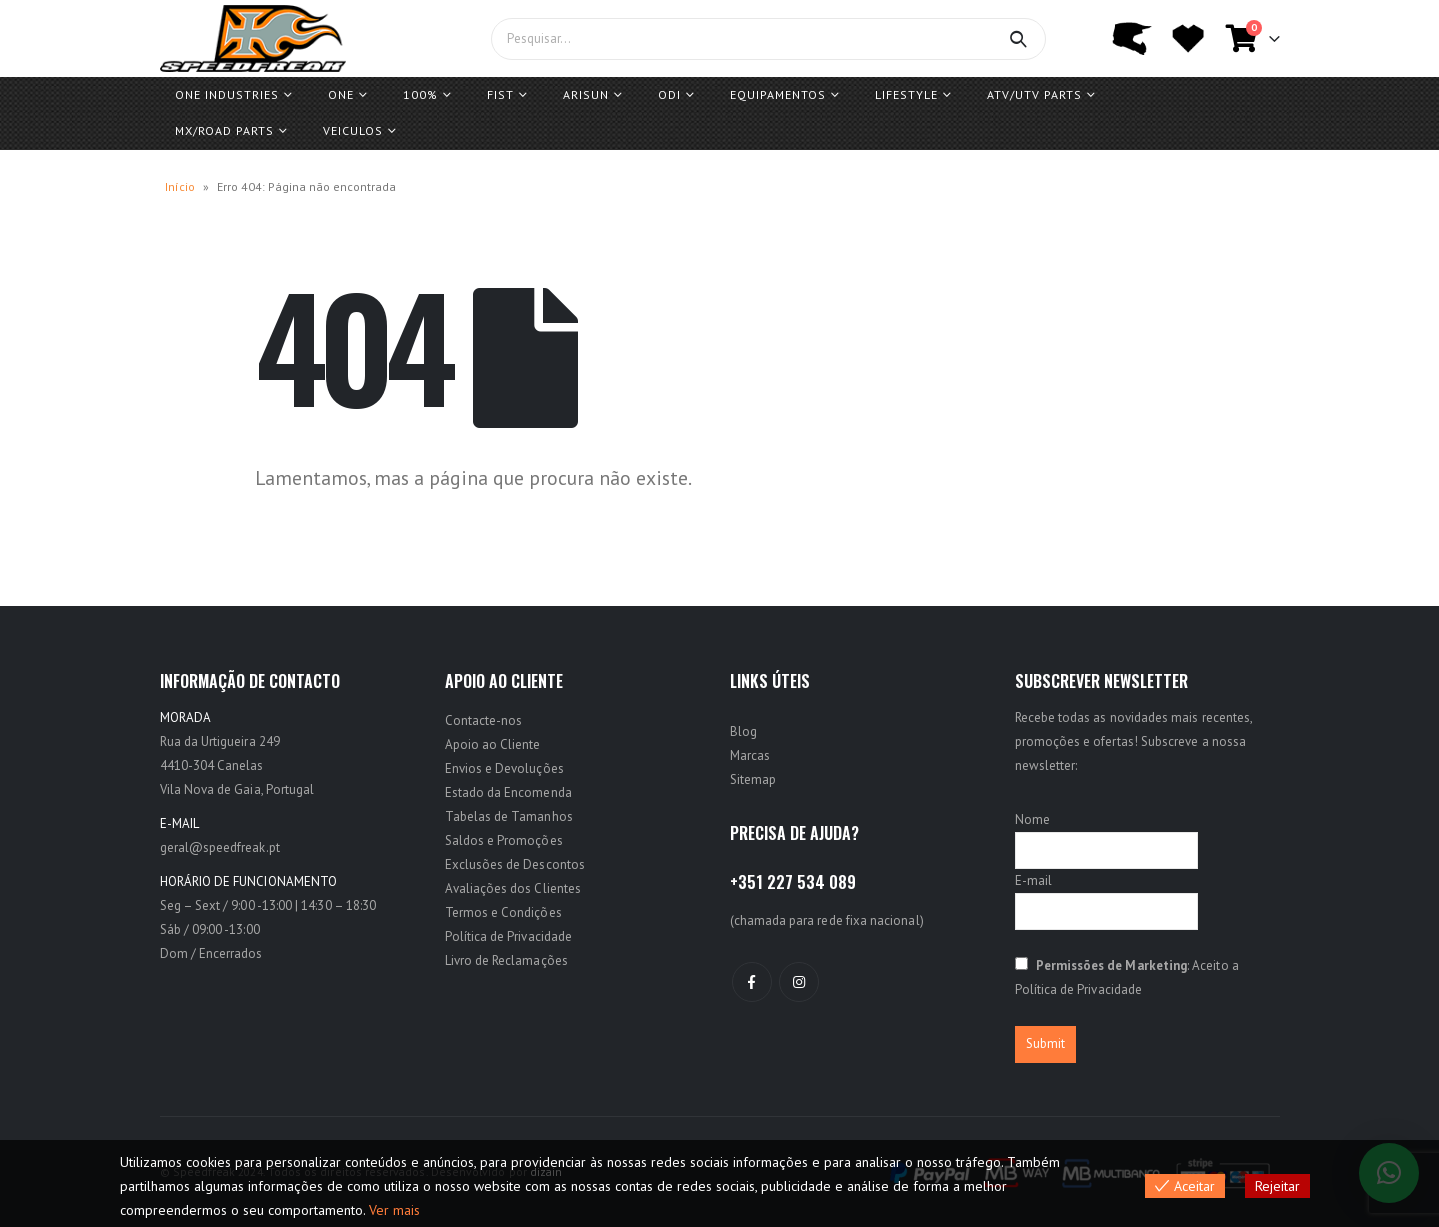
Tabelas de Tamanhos (509, 816)
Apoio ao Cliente (493, 744)
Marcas (750, 755)
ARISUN (586, 94)
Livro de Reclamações (506, 960)
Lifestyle (906, 94)
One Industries (227, 94)
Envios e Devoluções (504, 768)
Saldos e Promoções (504, 840)
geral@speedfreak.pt (220, 847)
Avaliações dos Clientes (513, 888)
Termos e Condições (503, 912)
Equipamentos (778, 94)
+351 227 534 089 (793, 882)
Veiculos (353, 130)
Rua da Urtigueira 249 (220, 741)
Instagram (799, 982)
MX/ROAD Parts (224, 130)
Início (180, 186)
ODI (669, 94)
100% (420, 94)
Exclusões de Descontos (515, 864)
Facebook (752, 982)
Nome (1032, 819)
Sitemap (753, 779)
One (341, 94)
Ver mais (394, 1210)
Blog (743, 731)
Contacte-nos (484, 720)
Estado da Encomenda (508, 792)
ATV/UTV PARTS (1034, 94)
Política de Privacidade (509, 936)
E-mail (1033, 880)
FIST (500, 94)
